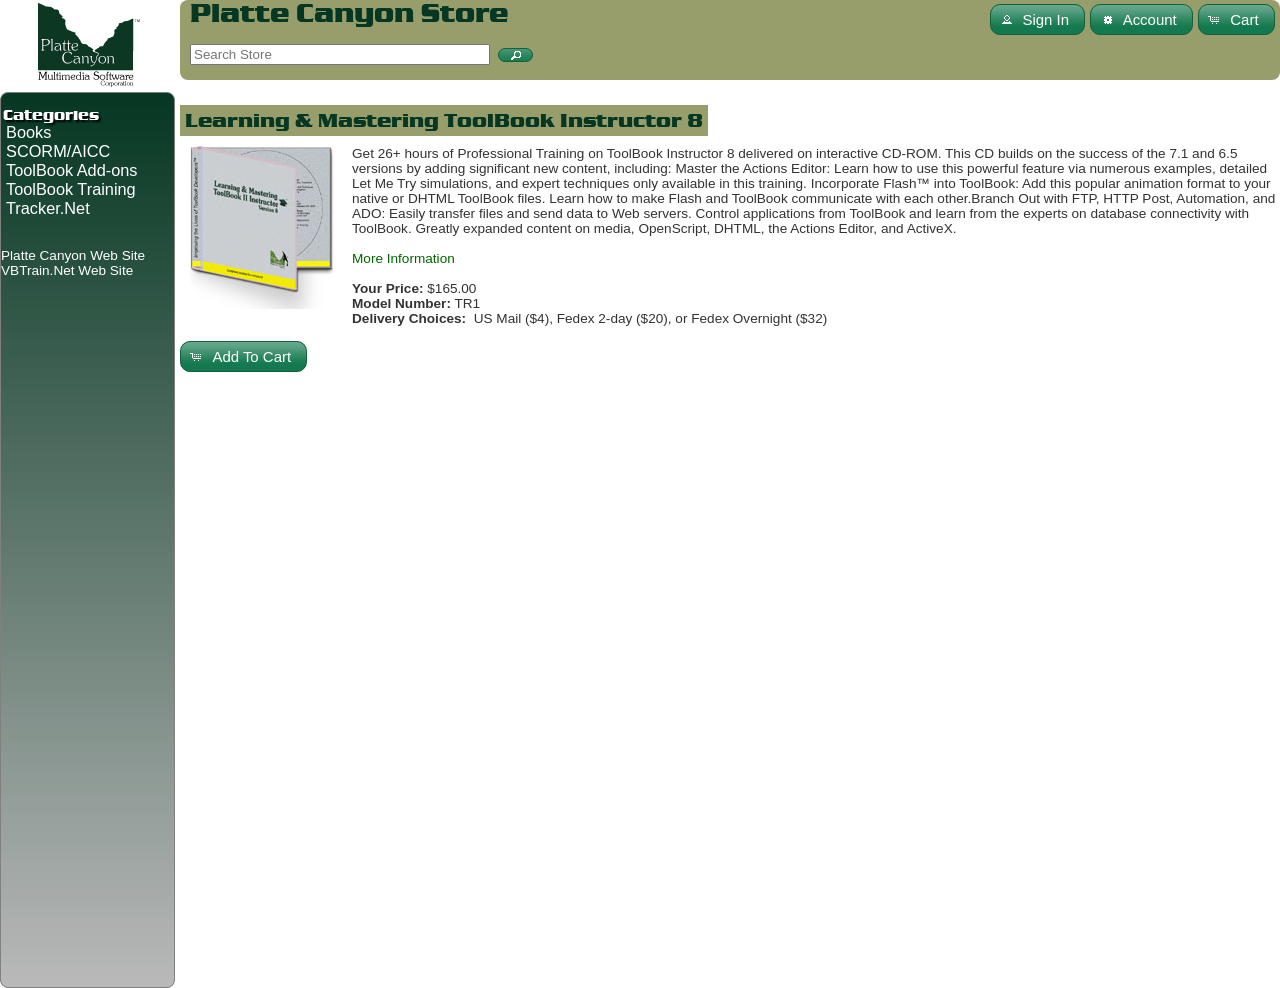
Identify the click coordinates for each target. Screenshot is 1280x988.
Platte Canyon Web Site (73, 255)
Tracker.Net (48, 208)
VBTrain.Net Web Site (67, 270)
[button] (516, 55)
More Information (403, 258)
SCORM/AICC (58, 151)
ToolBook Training (71, 189)
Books (28, 132)
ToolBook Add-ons (72, 170)
